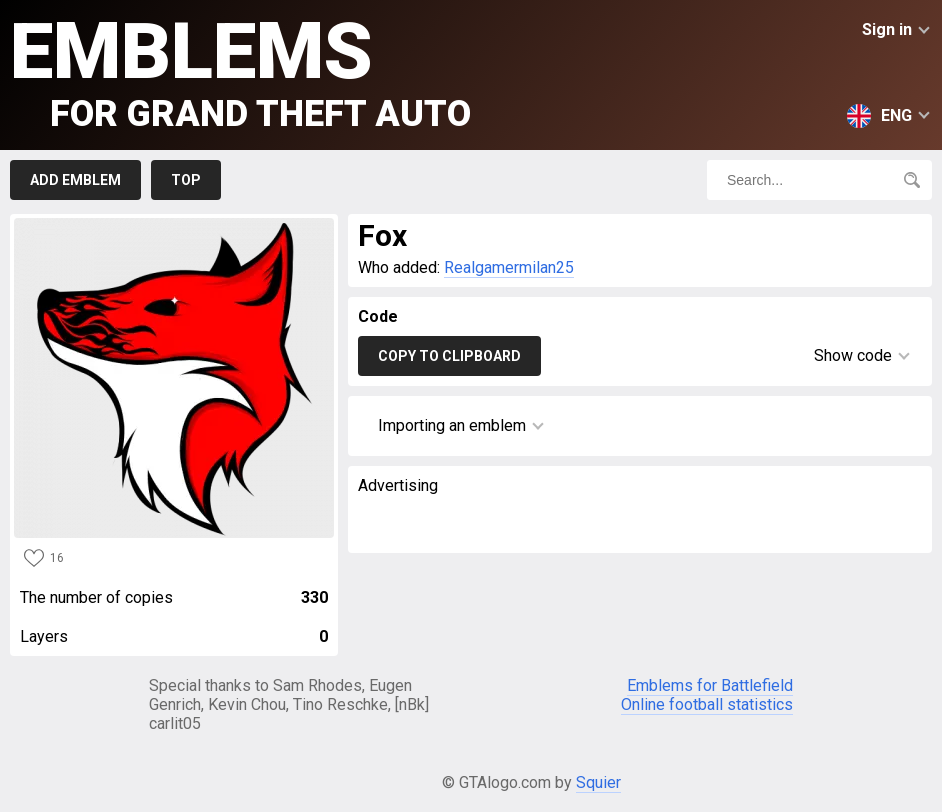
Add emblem (75, 180)
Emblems (240, 70)
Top (186, 180)
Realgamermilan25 (509, 267)
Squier (598, 782)
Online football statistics (707, 704)
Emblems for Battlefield (710, 685)
